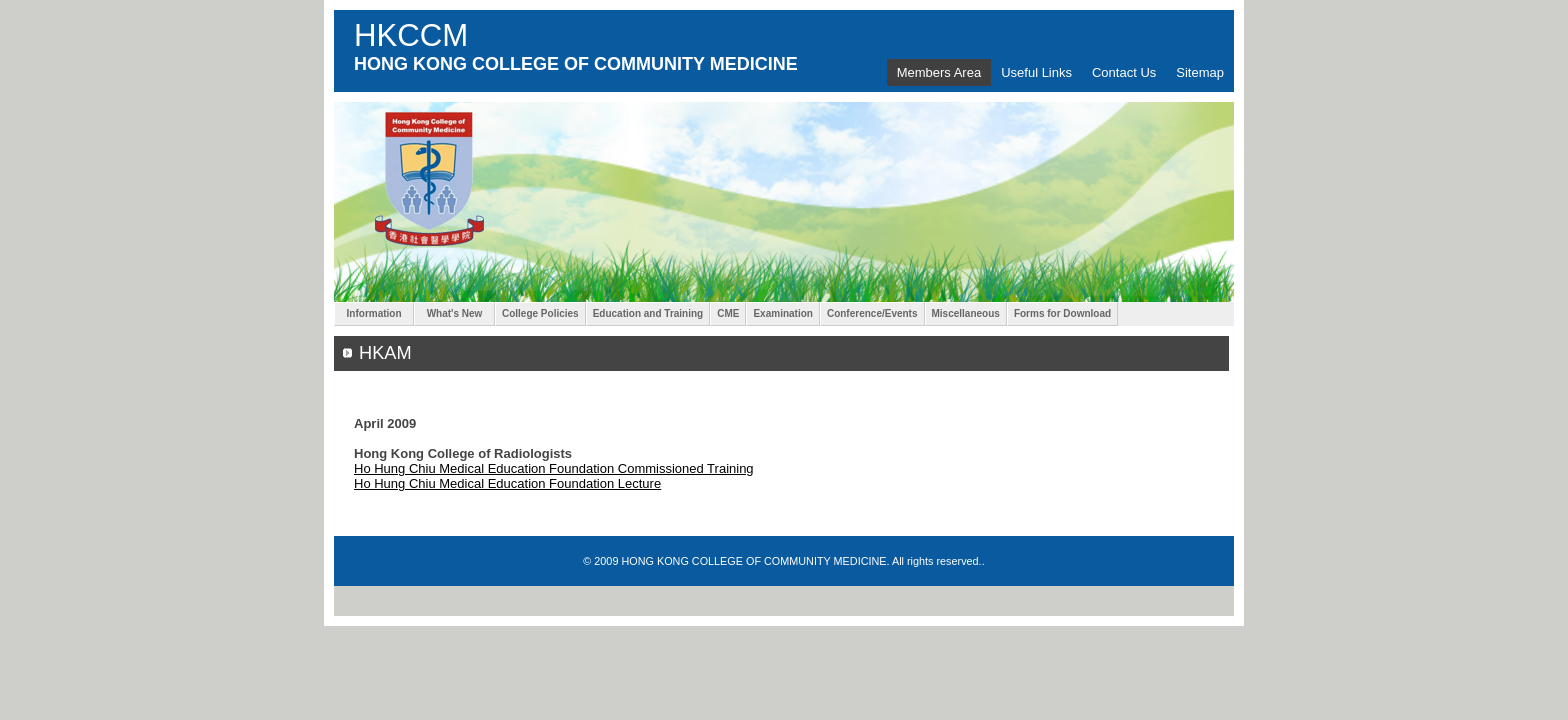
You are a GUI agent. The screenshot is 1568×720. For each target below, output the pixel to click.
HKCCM (411, 35)
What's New (454, 313)
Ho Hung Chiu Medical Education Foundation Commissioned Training (554, 468)
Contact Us (1124, 72)
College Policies (540, 313)
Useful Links (1036, 72)
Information (374, 313)
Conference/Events (872, 313)
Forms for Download (1062, 313)
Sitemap (1200, 72)
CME (728, 313)
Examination (782, 313)
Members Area (939, 72)
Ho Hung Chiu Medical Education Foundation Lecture (507, 483)
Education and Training (648, 313)
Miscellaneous (966, 313)
